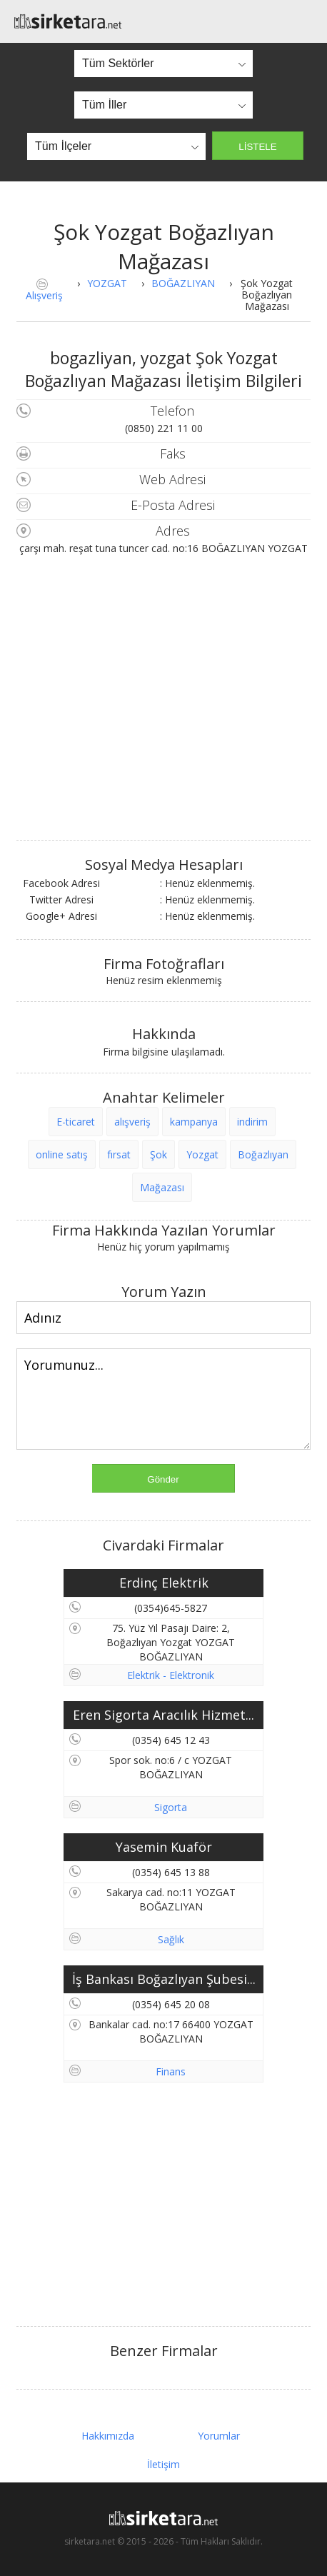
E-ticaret (75, 1121)
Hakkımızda (107, 2435)
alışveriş (132, 1121)
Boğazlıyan (263, 1154)
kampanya (194, 1121)
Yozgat (202, 1154)
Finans (171, 2071)
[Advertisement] (163, 2205)
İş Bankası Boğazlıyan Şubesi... (164, 1979)
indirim (252, 1121)
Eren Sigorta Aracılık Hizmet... (163, 1714)
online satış (62, 1154)
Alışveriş (44, 295)
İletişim (163, 2464)
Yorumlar (219, 2435)
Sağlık (171, 1939)
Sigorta (170, 1807)
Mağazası (162, 1187)
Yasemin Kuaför (164, 1846)
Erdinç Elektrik (163, 1582)
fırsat (119, 1154)
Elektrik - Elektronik (170, 1675)
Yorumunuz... (163, 1399)
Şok (158, 1154)
